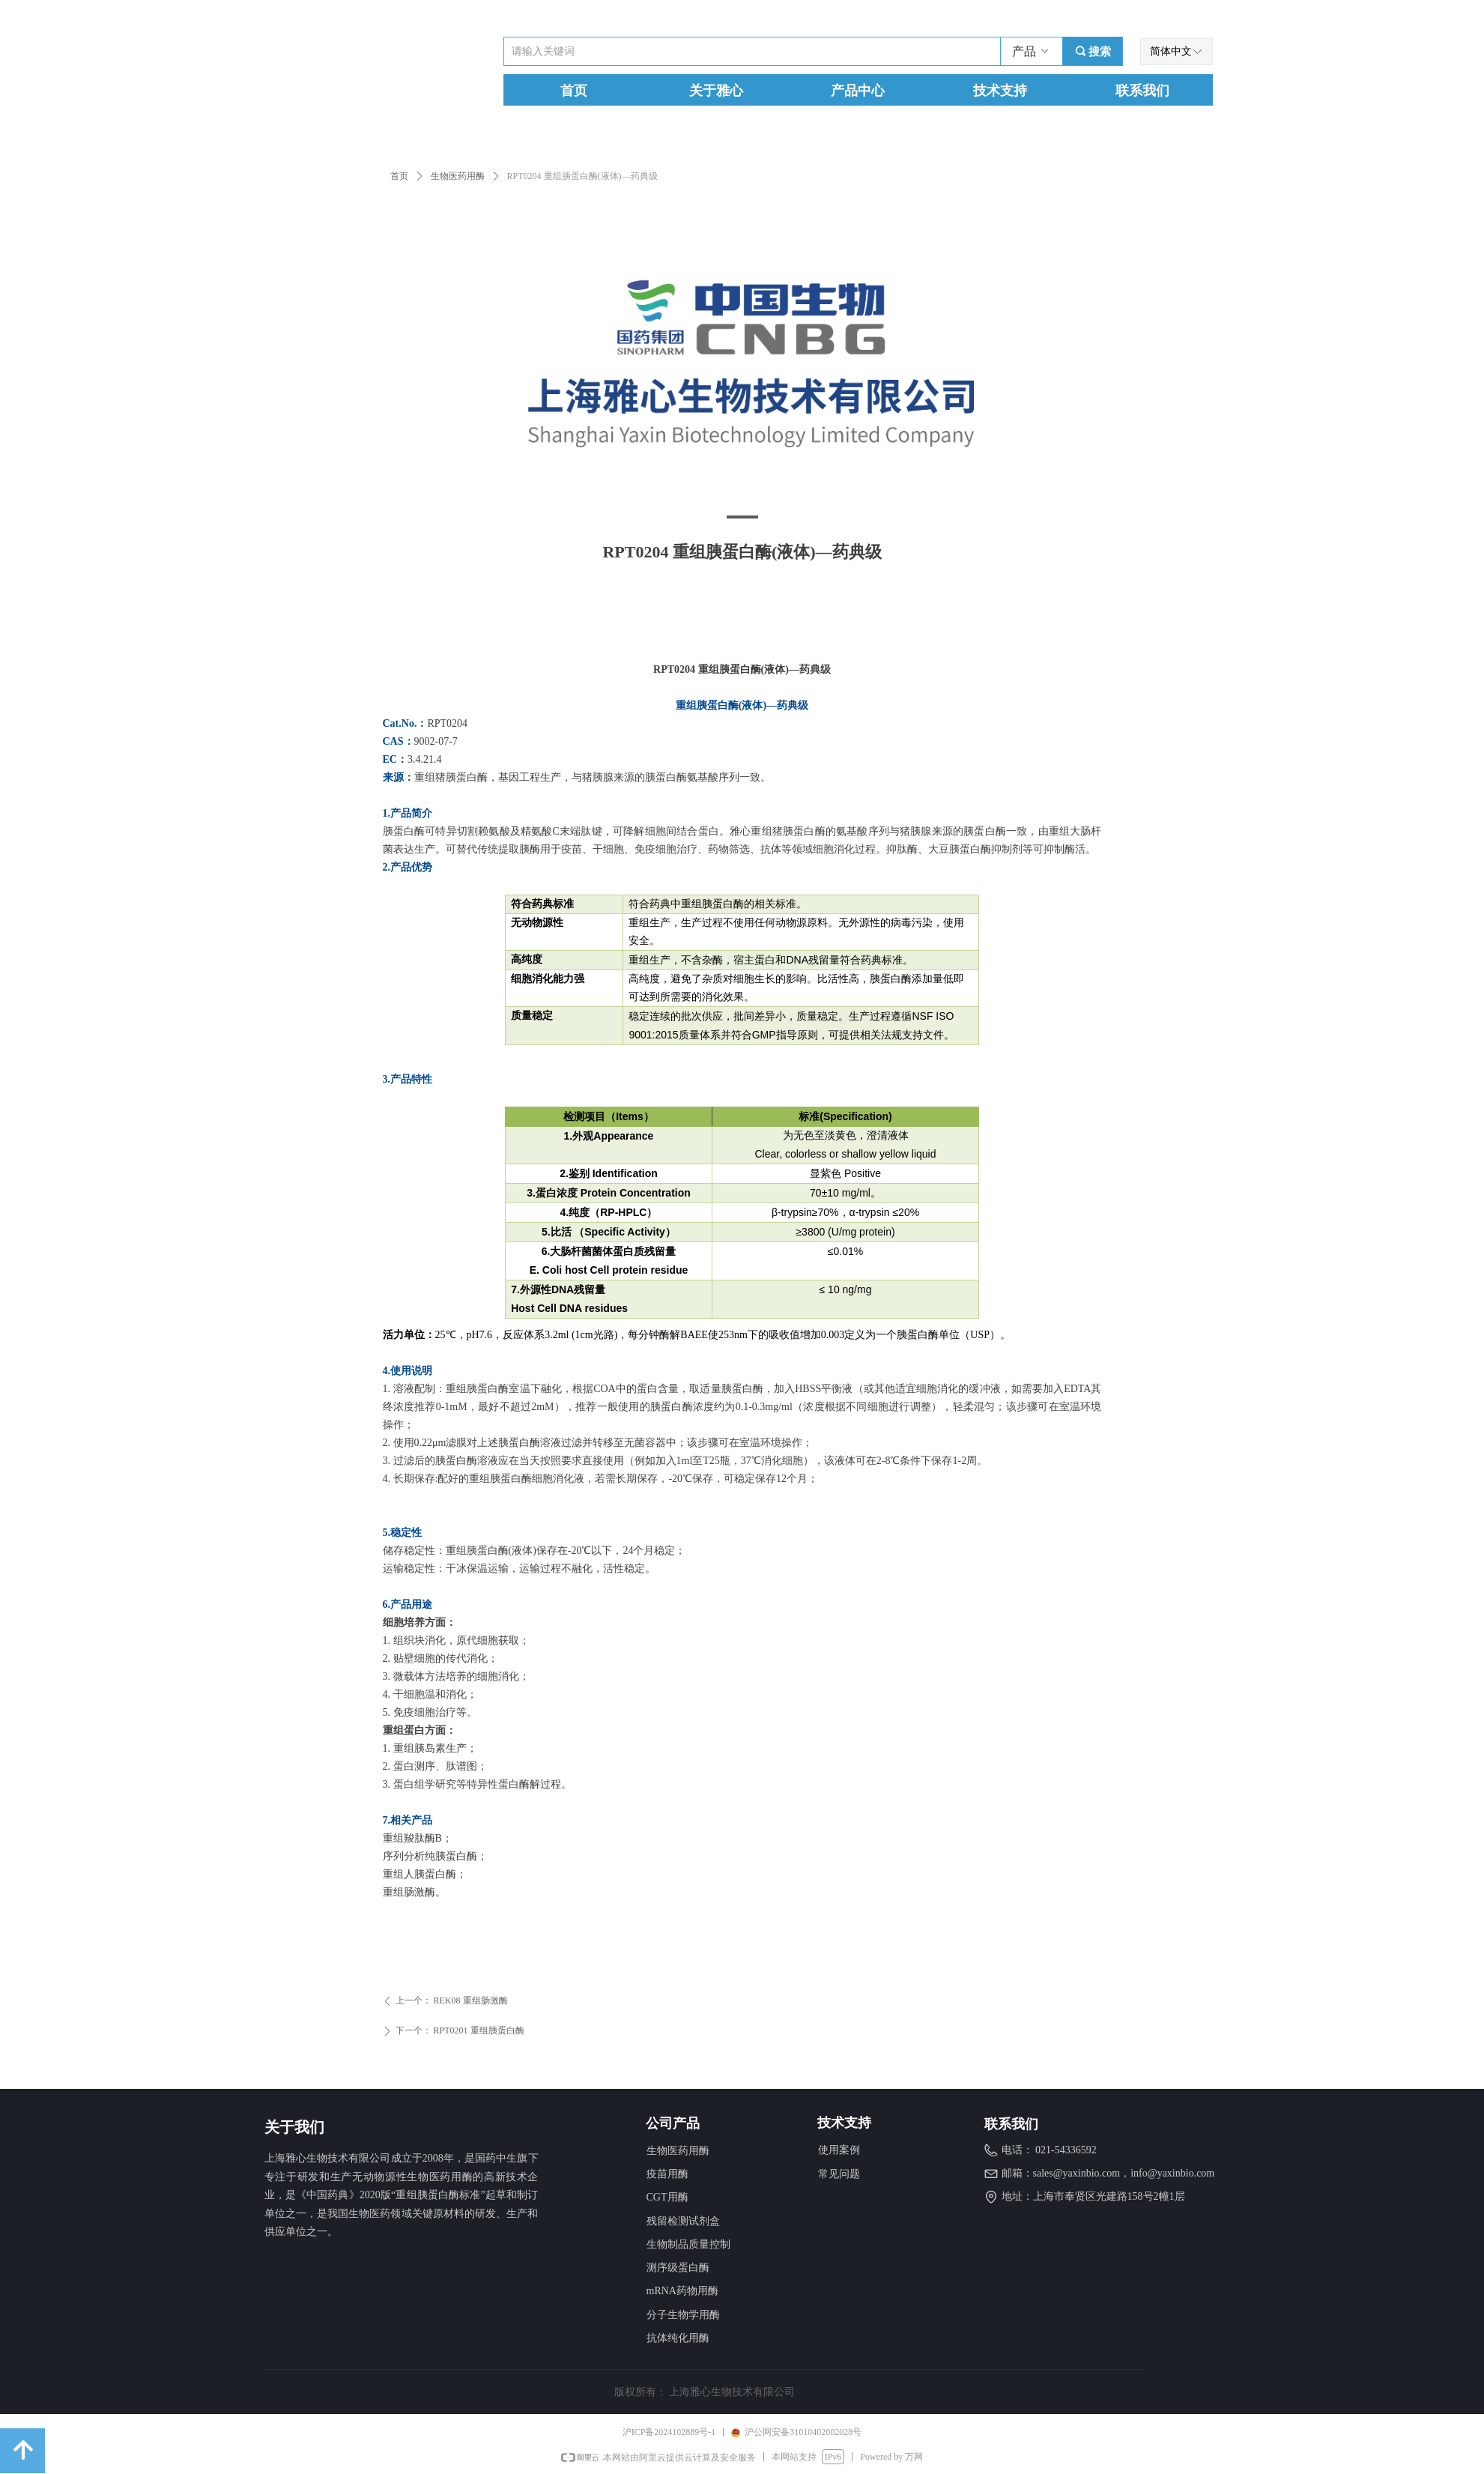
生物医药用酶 (458, 176)
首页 (399, 176)
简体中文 (1171, 51)
